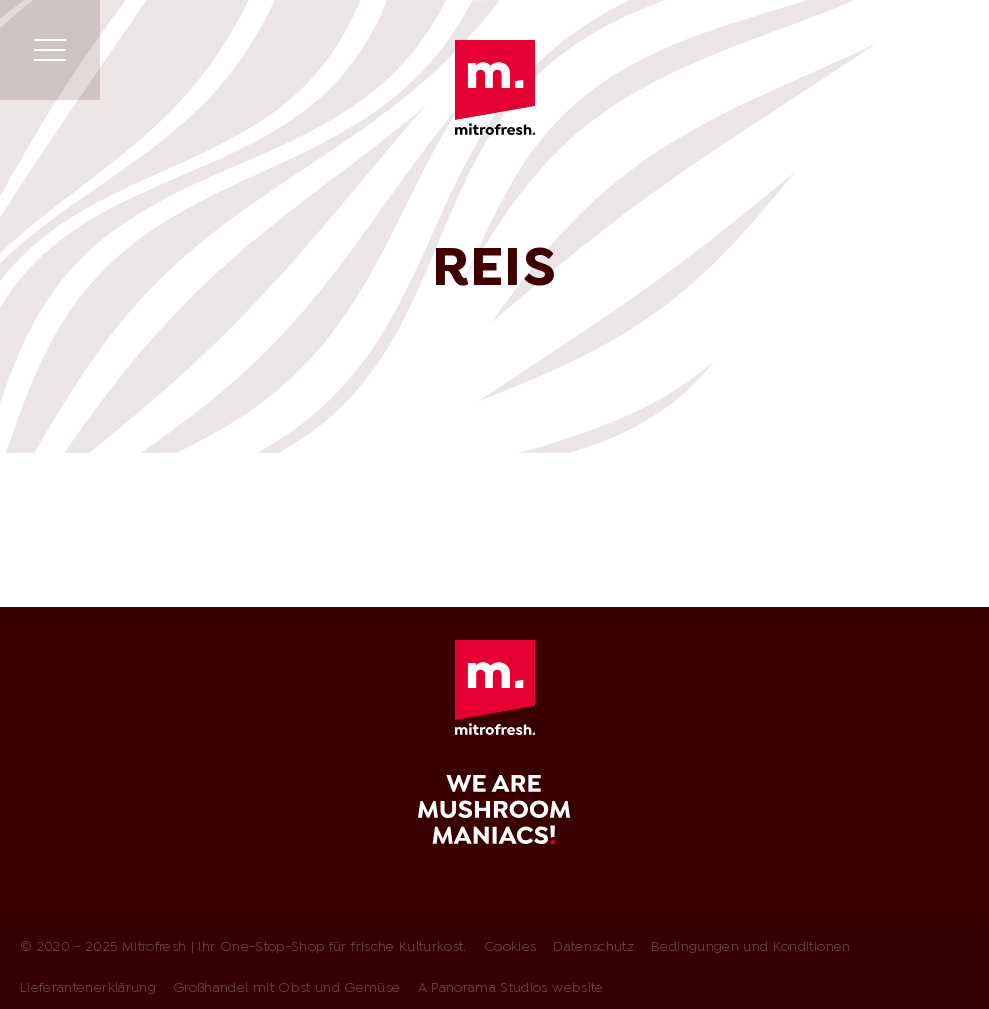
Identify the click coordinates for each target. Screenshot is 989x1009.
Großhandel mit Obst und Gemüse (287, 988)
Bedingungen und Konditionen (750, 947)
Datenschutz (593, 947)
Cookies (510, 947)
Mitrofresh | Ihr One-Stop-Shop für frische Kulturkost (495, 87)
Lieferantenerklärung (88, 988)
